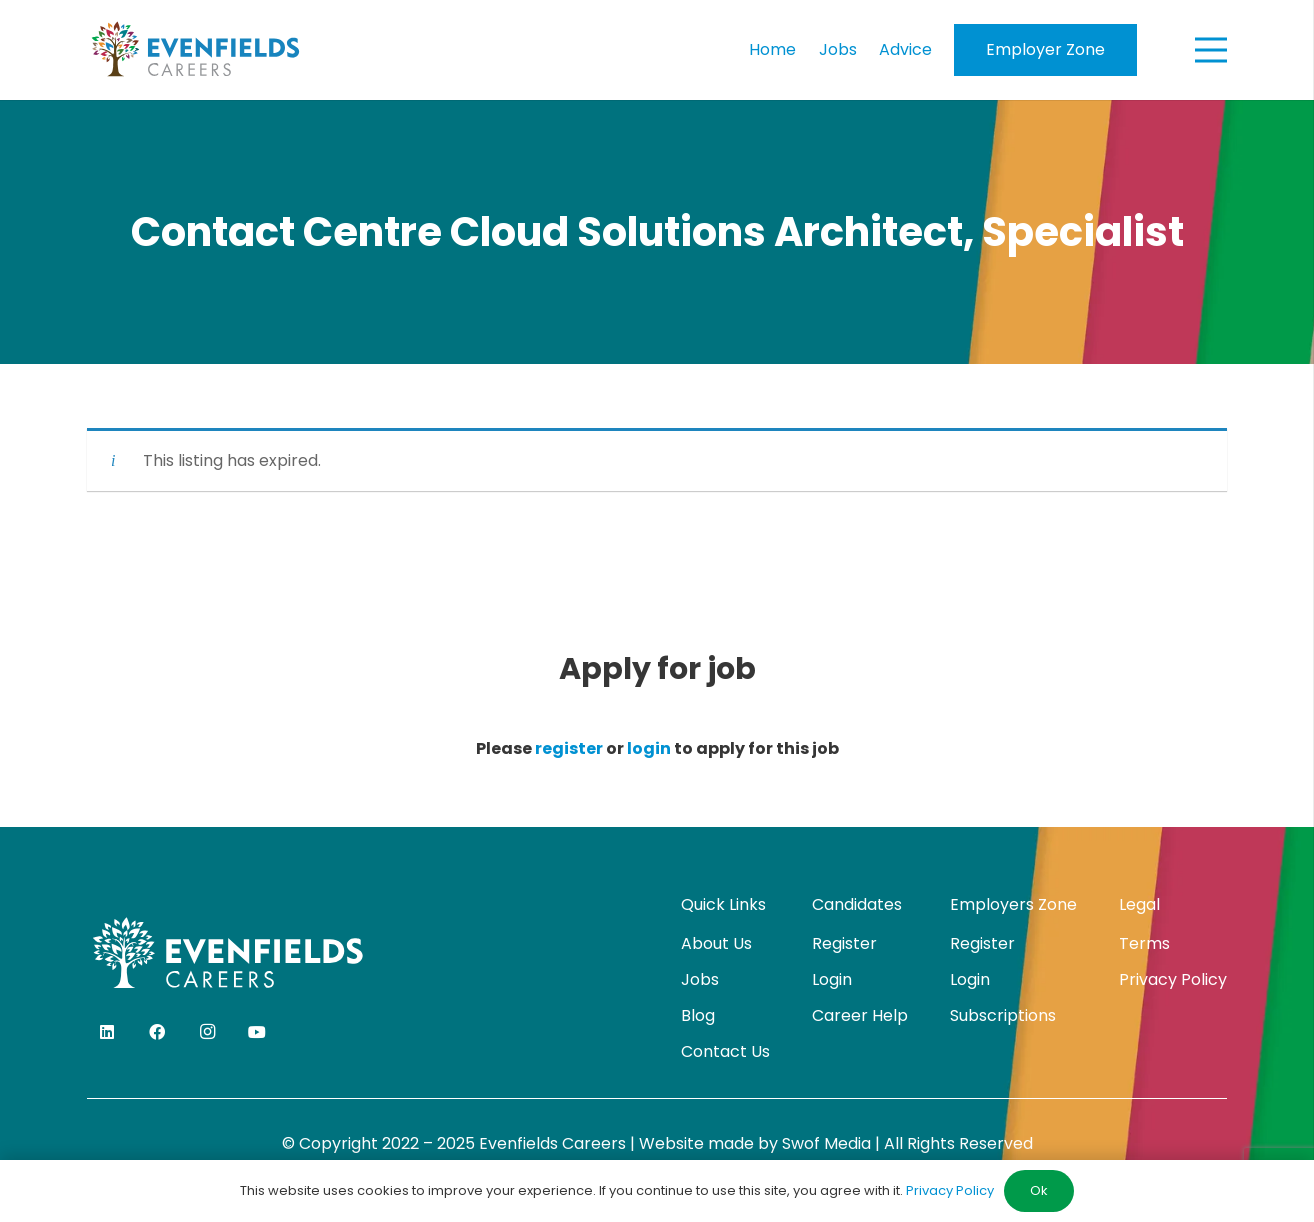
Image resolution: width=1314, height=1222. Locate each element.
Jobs (700, 979)
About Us (716, 943)
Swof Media (826, 1143)
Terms (1144, 943)
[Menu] (1211, 50)
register (569, 748)
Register (844, 943)
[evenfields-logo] (195, 50)
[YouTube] (257, 1032)
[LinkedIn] (107, 1032)
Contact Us (725, 1051)
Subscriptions (1003, 1015)
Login (832, 979)
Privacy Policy (1173, 979)
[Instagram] (207, 1032)
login (649, 748)
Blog (698, 1015)
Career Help (860, 1015)
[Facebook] (157, 1032)
